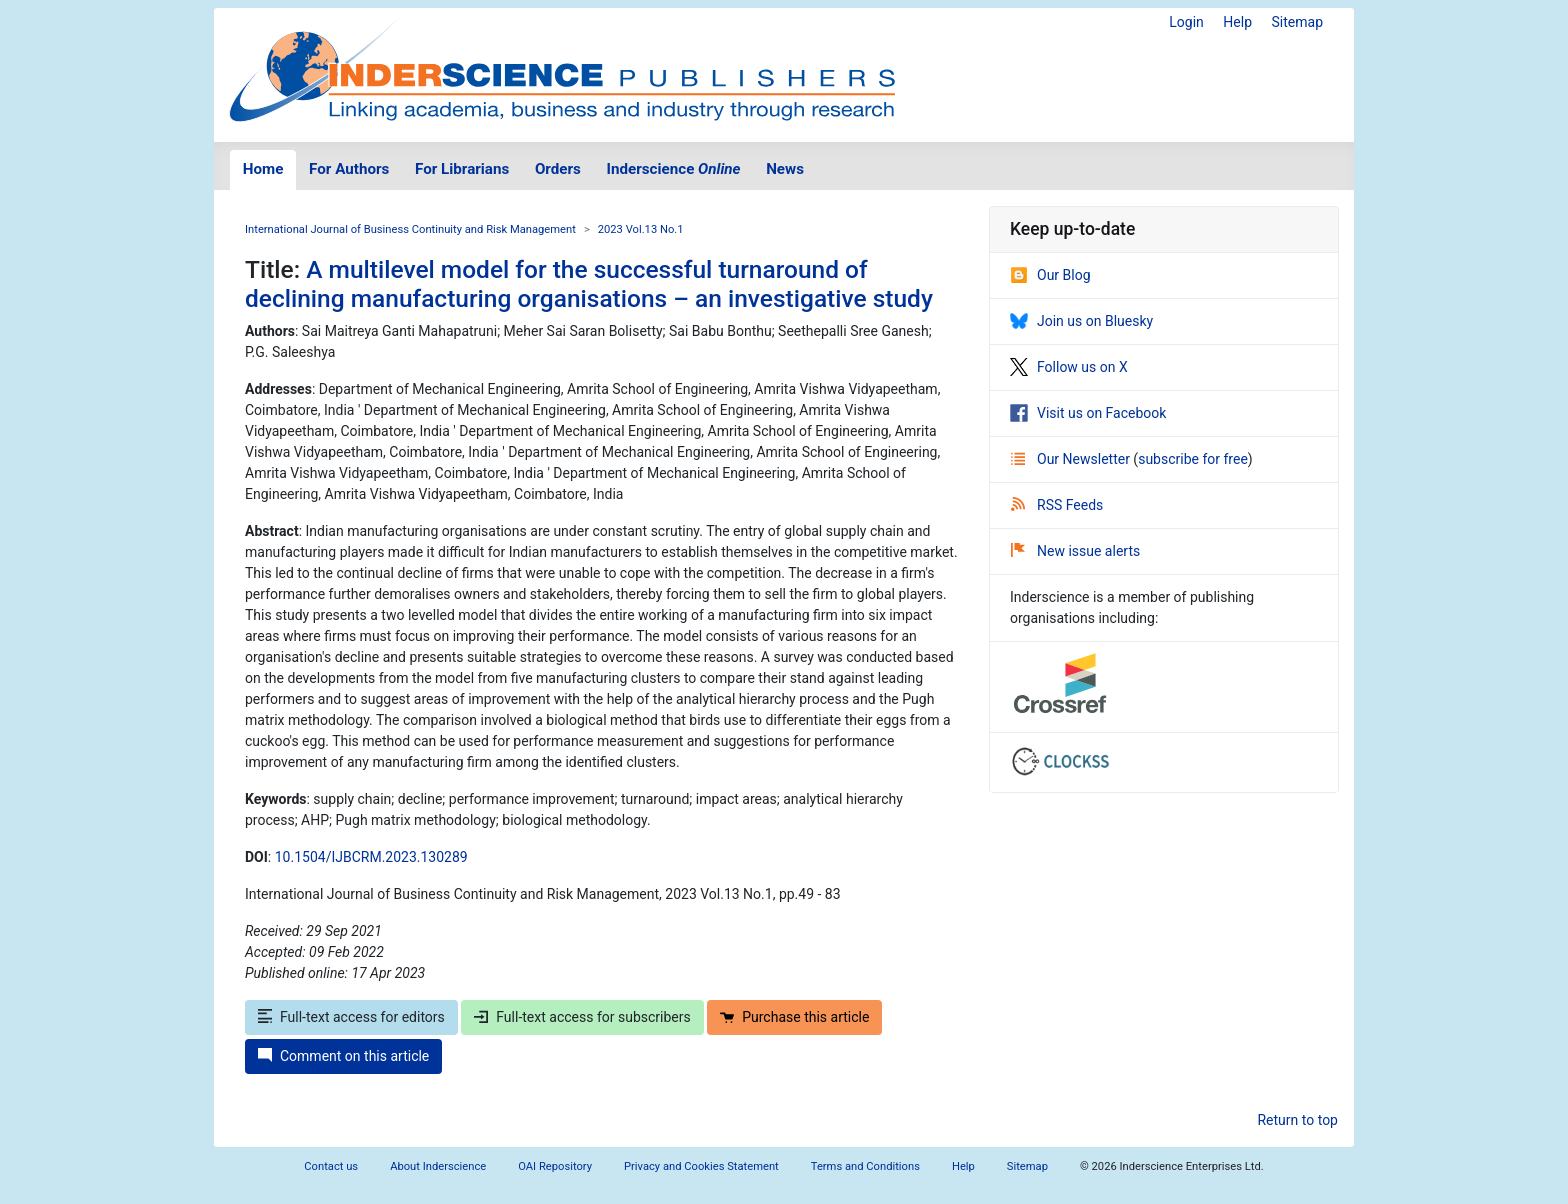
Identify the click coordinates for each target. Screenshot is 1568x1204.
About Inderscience (438, 1166)
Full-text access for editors (351, 1017)
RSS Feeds (1057, 505)
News (785, 169)
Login (1186, 22)
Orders (558, 169)
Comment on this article (343, 1056)
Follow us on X (1069, 367)
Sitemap (1297, 22)
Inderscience (674, 169)
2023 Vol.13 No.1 (641, 229)
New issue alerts (1075, 551)
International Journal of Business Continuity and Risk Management (410, 229)
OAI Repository (555, 1166)
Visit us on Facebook (1088, 413)
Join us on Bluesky (1081, 321)
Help (1237, 22)
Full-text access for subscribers (582, 1017)
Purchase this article (794, 1017)
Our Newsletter (1072, 459)
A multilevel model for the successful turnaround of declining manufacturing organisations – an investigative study (589, 284)
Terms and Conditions (865, 1166)
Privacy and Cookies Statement (701, 1166)
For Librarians (462, 169)
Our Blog (1050, 275)
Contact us (331, 1166)
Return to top (1297, 1120)
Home (263, 169)
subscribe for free (1193, 459)
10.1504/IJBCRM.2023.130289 (371, 857)
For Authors (349, 169)
